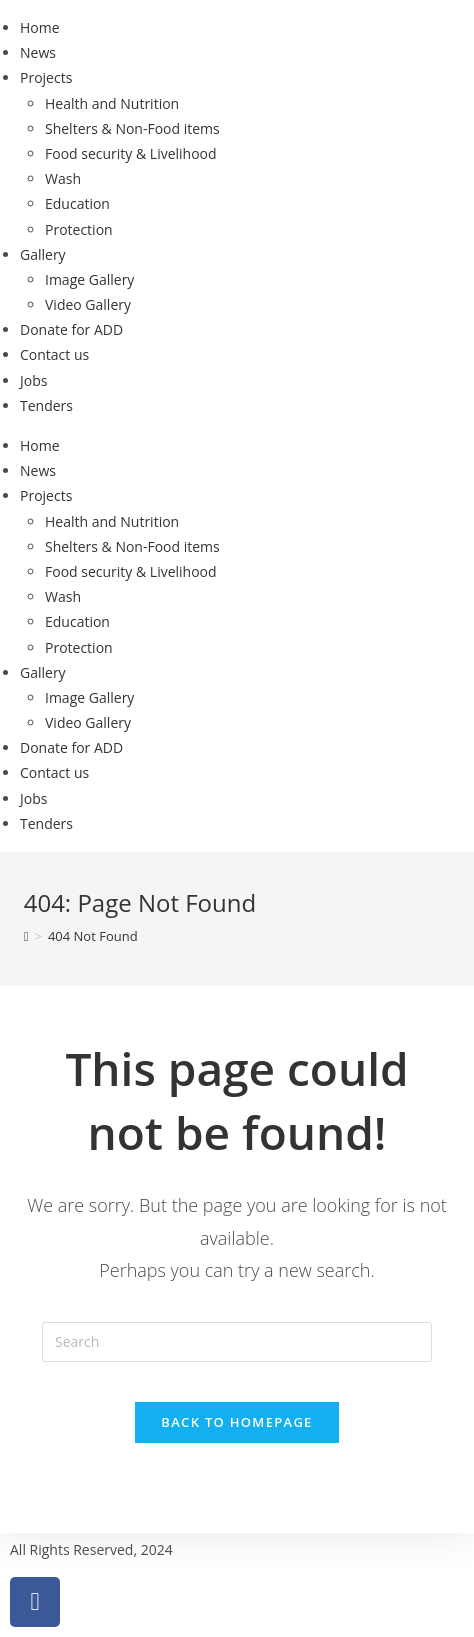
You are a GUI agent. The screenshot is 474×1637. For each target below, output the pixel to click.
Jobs (33, 380)
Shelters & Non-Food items (132, 128)
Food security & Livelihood (131, 153)
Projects (46, 77)
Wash (63, 178)
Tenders (46, 405)
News (38, 52)
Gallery (43, 254)
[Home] (26, 936)
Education (77, 203)
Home (40, 27)
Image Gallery (89, 279)
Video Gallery (88, 304)
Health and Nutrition (112, 103)
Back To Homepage (236, 1422)
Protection (79, 229)
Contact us (54, 354)
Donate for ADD (71, 329)
